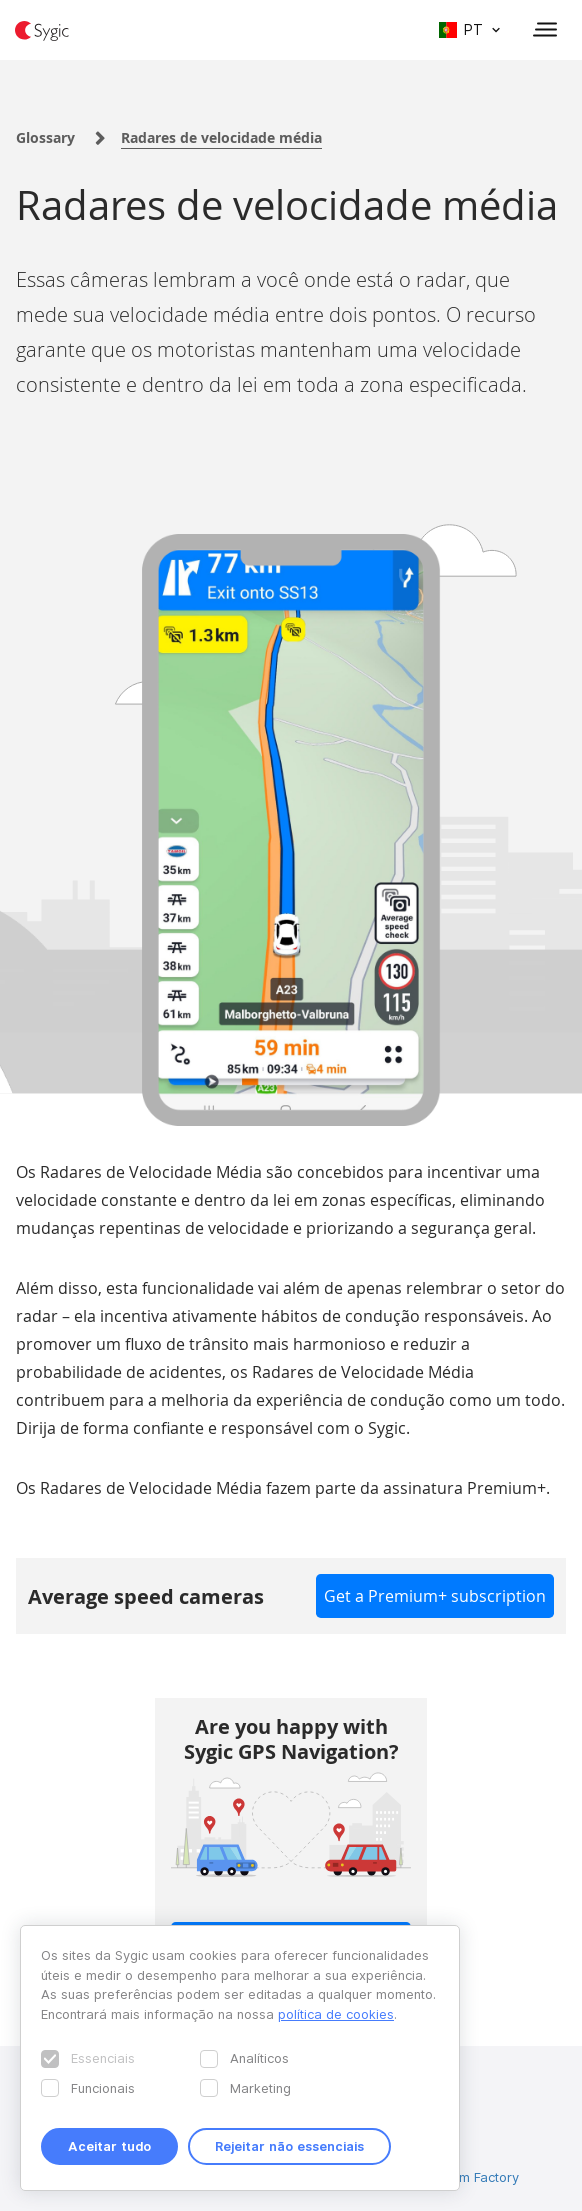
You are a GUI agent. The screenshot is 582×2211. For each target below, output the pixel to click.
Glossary (45, 138)
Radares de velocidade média (221, 138)
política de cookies (336, 2014)
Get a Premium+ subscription (435, 1596)
